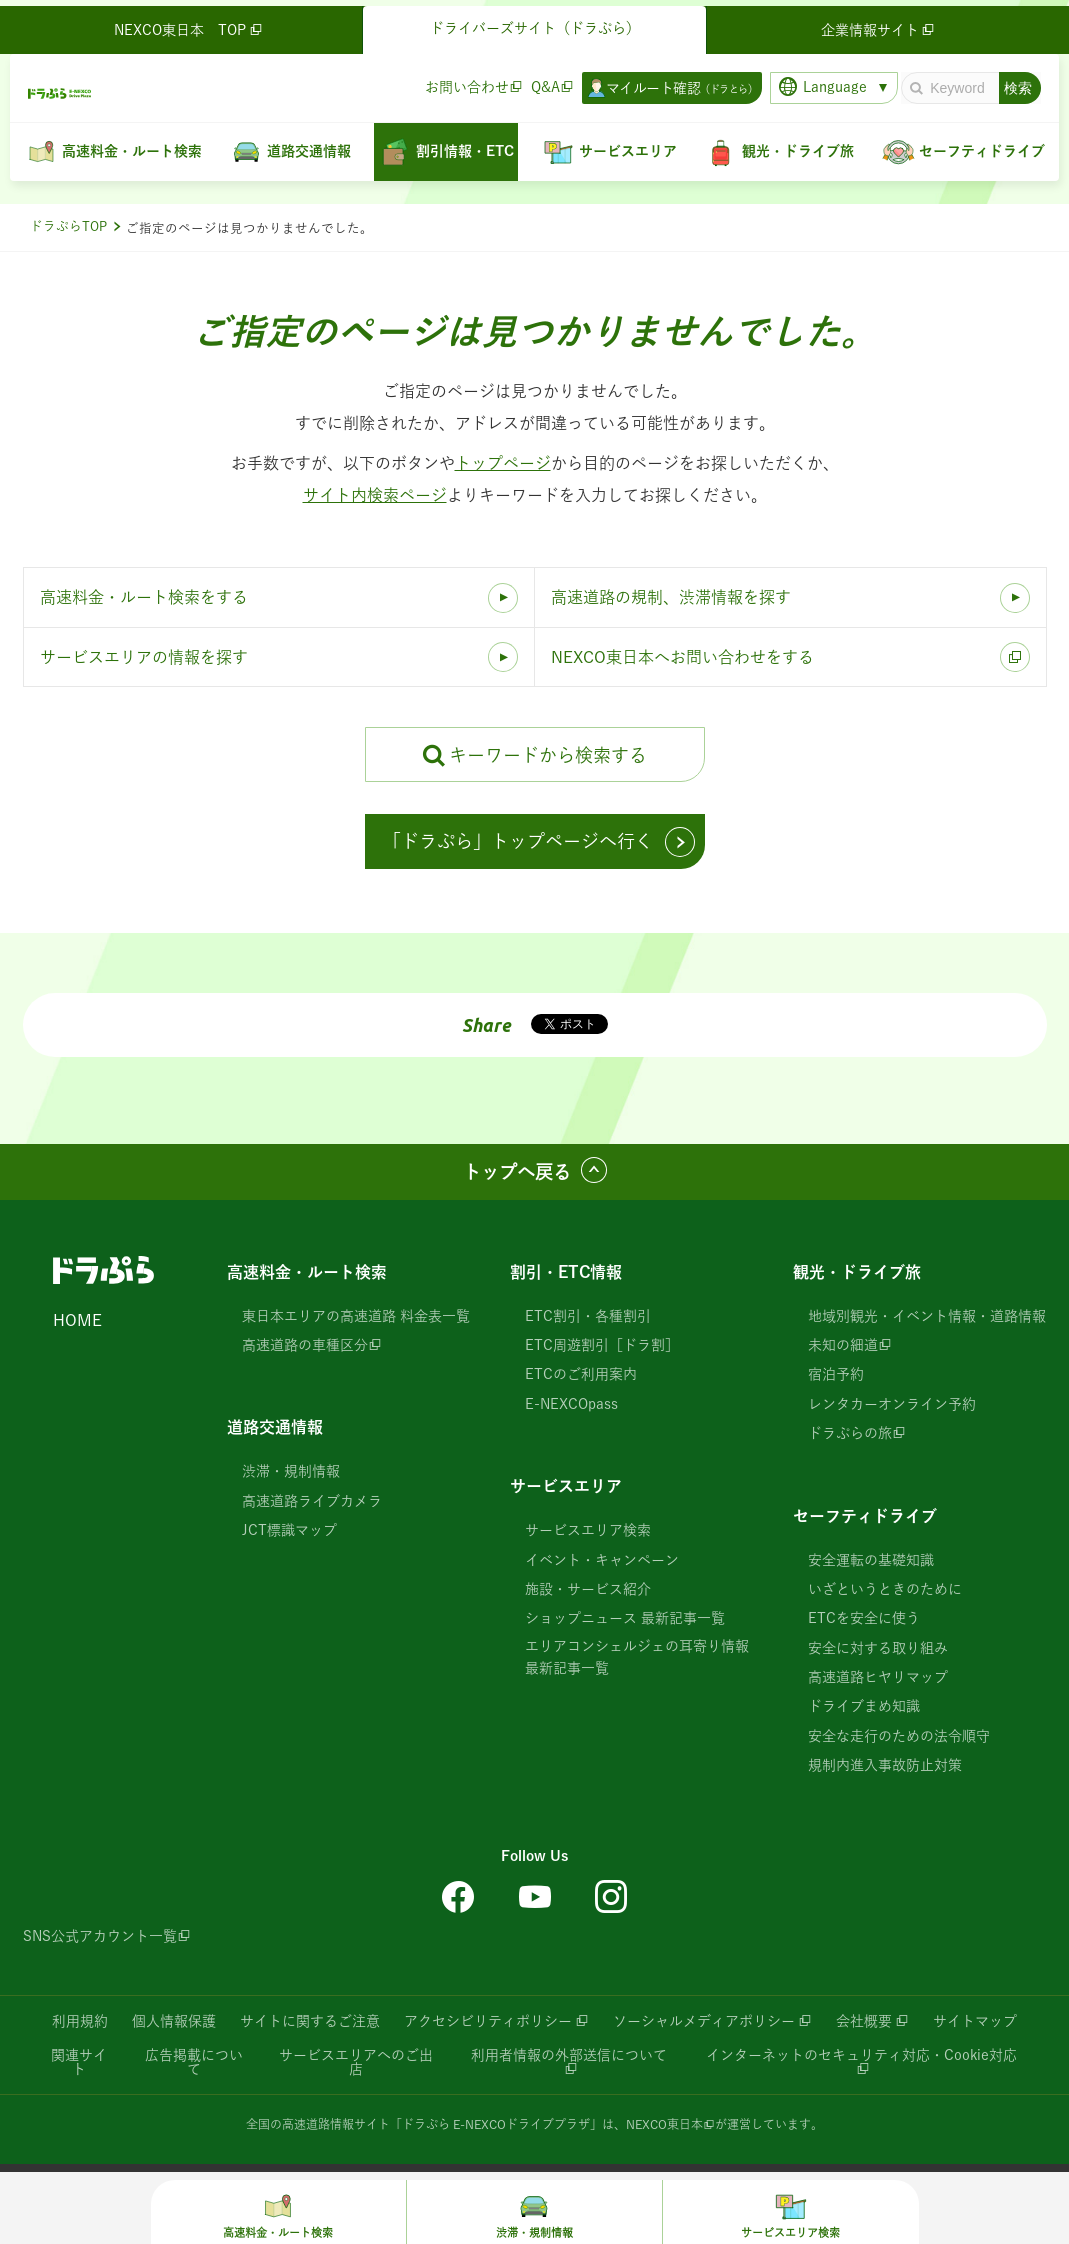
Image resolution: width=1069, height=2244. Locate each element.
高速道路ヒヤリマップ (878, 1677)
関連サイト (79, 2062)
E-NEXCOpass (571, 1404)
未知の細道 (843, 1345)
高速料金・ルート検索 (307, 1272)
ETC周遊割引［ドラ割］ (602, 1345)
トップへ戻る (517, 1172)
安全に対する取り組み (878, 1648)
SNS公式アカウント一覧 (100, 1936)
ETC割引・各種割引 (588, 1316)
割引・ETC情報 (566, 1272)
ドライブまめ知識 (864, 1706)
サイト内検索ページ (375, 495)
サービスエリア (566, 1486)
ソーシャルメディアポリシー (704, 2021)
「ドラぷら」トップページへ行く (518, 841)
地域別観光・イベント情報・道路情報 (927, 1316)
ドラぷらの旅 (850, 1433)
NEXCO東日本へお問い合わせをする (682, 657)
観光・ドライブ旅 (857, 1272)
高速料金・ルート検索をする (144, 597)
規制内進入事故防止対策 (885, 1765)
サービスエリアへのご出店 (356, 2062)
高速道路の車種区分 (305, 1345)
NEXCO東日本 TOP (194, 24)
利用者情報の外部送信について (569, 2055)
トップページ (503, 463)
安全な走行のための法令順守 (899, 1736)
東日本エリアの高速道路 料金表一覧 (356, 1316)
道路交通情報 (275, 1427)
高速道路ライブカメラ (312, 1501)
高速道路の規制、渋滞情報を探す (671, 597)
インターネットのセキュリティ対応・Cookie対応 (861, 2055)
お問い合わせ (461, 81)
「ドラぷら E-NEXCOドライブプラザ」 (496, 2124)
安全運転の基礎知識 (871, 1560)
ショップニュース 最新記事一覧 (625, 1618)
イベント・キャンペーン (602, 1560)
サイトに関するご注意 (310, 2021)
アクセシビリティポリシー (488, 2021)
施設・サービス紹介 (588, 1589)
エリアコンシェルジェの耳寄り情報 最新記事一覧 (637, 1657)
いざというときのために (885, 1589)
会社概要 (864, 2021)
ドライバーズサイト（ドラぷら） (535, 22)
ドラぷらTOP (68, 226)
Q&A (539, 81)
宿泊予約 (836, 1374)
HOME (77, 1320)
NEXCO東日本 (664, 2124)
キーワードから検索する (548, 755)
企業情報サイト (875, 24)
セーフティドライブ (865, 1516)
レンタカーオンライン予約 (892, 1404)
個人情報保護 (174, 2021)
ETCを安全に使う (864, 1618)
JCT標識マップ (289, 1530)
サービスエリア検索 (588, 1530)
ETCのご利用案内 (581, 1374)
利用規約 (80, 2021)
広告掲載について (194, 2062)
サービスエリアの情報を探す (144, 657)
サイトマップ (975, 2021)
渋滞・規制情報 (291, 1471)
